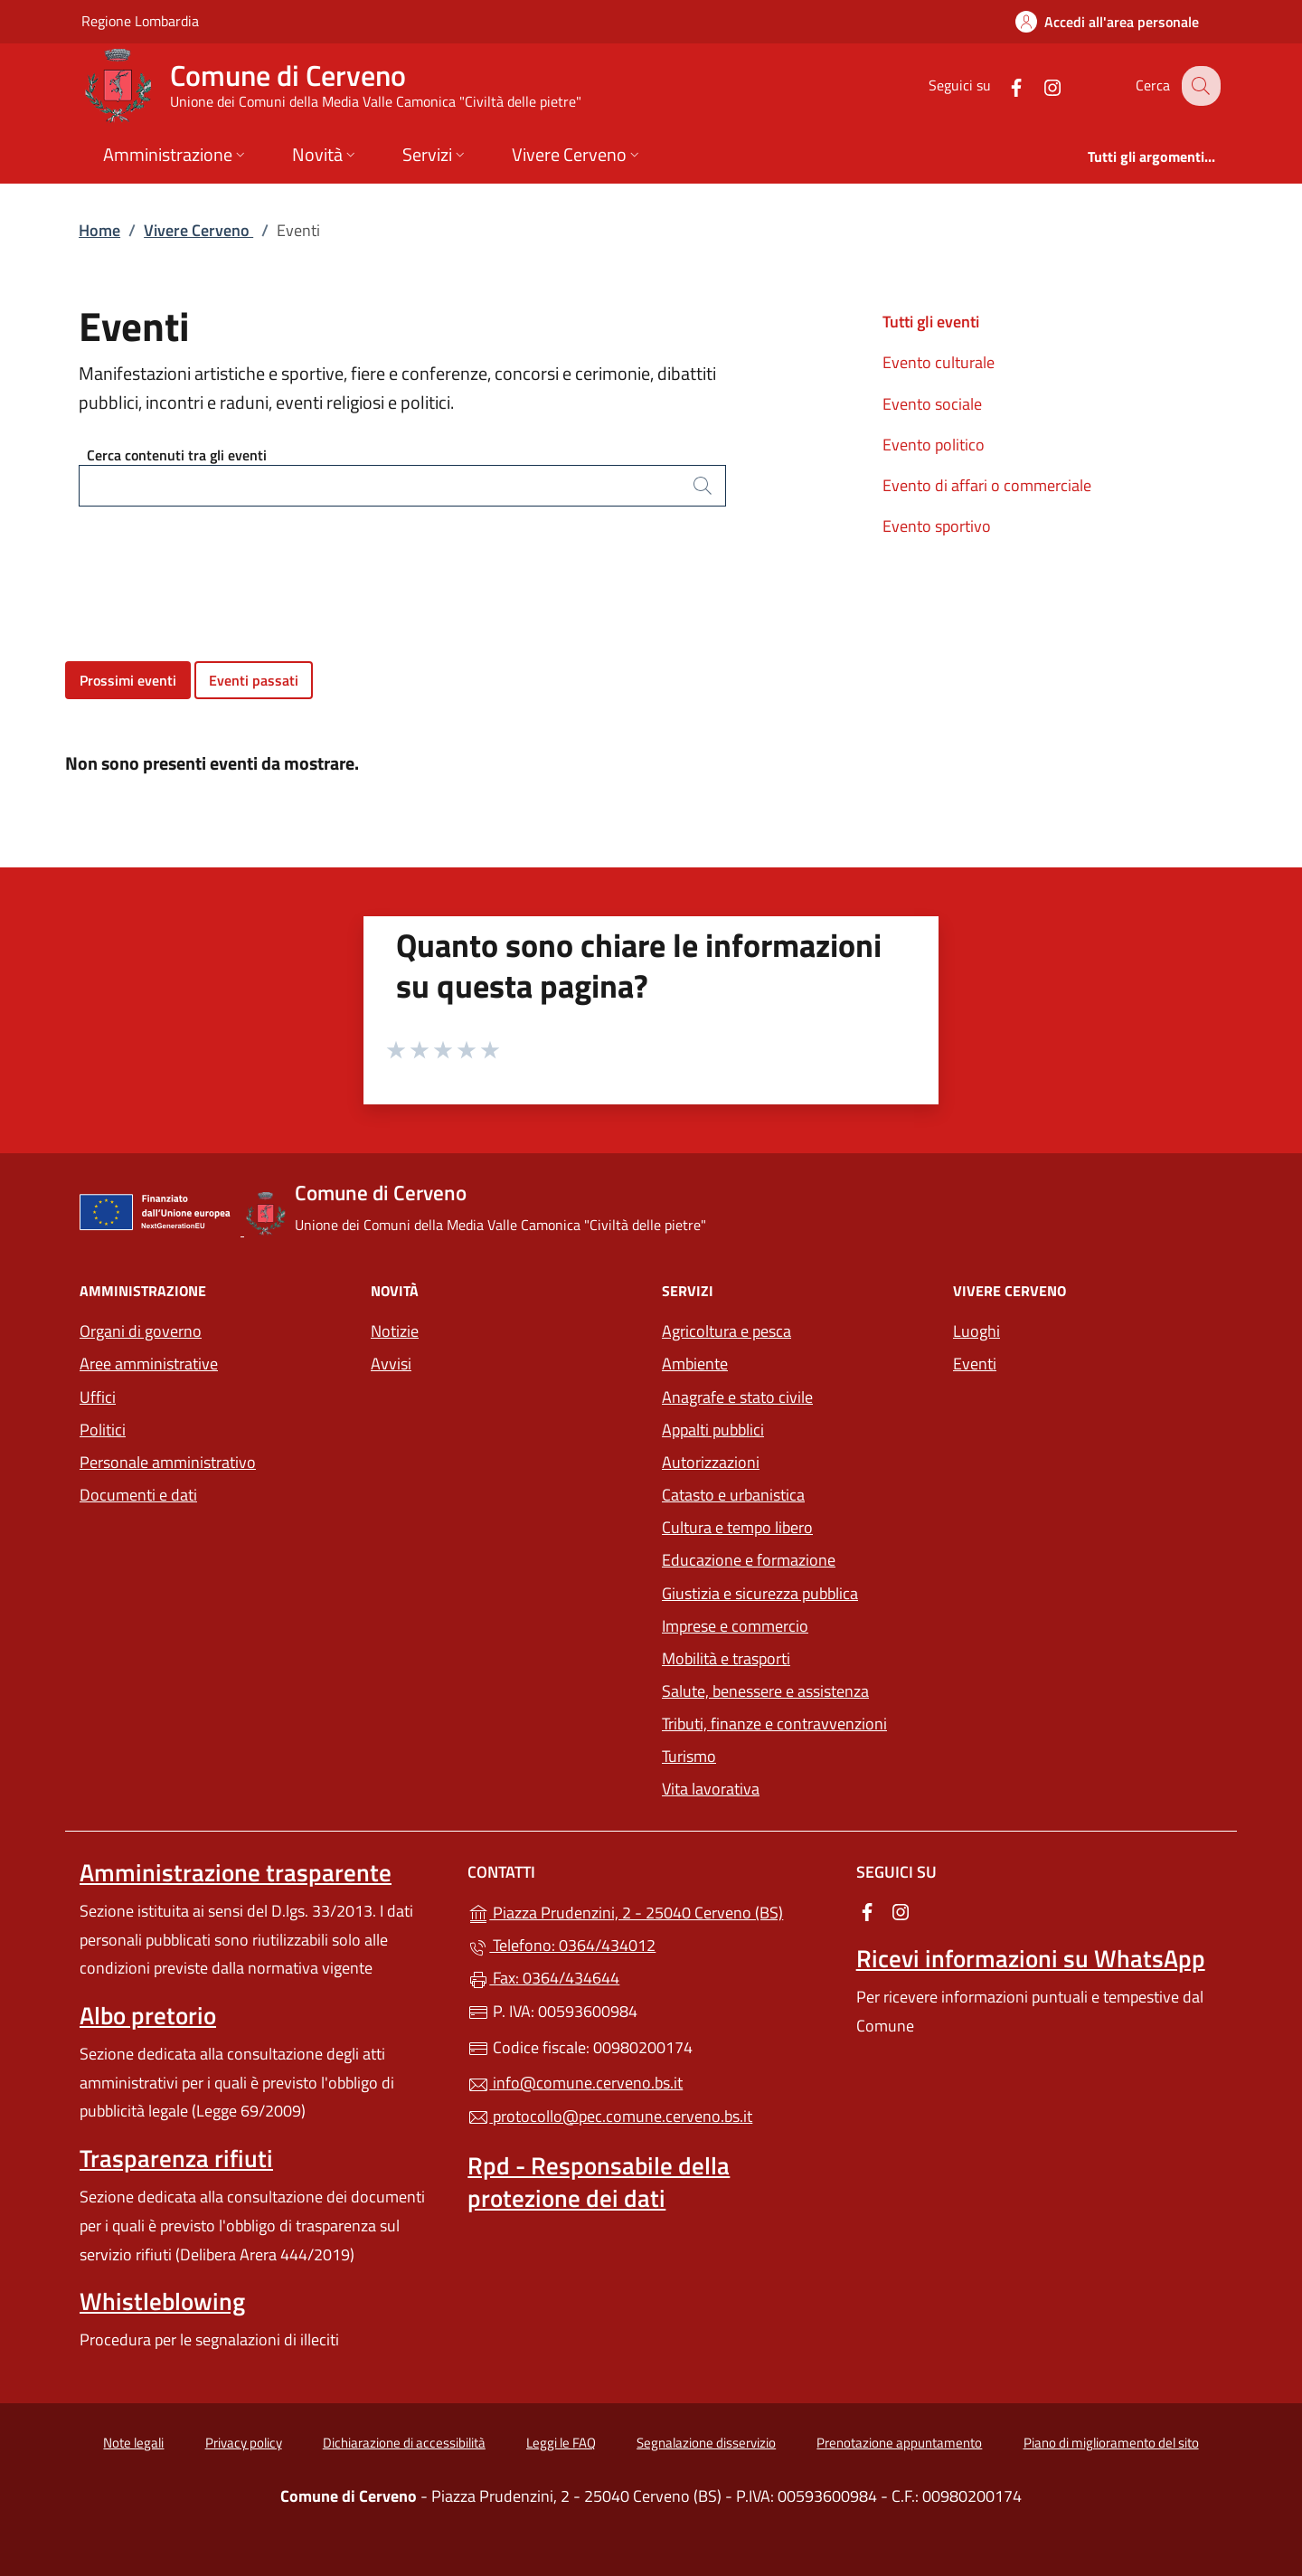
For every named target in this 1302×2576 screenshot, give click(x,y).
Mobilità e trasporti (726, 1658)
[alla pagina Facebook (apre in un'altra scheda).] (1002, 85)
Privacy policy (243, 2442)
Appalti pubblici (713, 1429)
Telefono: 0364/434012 (561, 1945)
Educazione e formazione (748, 1560)
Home (99, 230)
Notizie (395, 1331)
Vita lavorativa (711, 1788)
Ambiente (695, 1363)
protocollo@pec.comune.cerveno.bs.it (609, 2116)
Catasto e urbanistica (733, 1494)
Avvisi (391, 1363)
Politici (103, 1429)
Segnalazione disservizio (706, 2442)
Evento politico (933, 444)
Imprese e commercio (735, 1626)
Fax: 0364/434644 (543, 1977)
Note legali (133, 2442)
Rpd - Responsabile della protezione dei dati (598, 2181)
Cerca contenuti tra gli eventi (177, 455)
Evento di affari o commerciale (986, 485)
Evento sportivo (936, 526)
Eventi (974, 1363)
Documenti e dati (138, 1494)
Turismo (689, 1756)
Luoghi (976, 1331)
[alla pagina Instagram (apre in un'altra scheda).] (1038, 85)
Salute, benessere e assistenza (765, 1691)
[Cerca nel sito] (1199, 86)
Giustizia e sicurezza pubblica (760, 1593)
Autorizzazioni (711, 1462)
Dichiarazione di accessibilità (404, 2442)
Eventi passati (253, 680)
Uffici (98, 1397)
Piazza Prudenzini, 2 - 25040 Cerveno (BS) (650, 1911)
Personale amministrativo (168, 1462)
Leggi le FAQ (561, 2442)
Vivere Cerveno (198, 230)
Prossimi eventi (128, 680)
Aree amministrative (149, 1363)
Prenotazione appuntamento (899, 2442)
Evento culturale (938, 362)
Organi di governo (141, 1331)
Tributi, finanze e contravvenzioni (774, 1723)
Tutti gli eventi (930, 321)
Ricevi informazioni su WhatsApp (1030, 1958)
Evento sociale (932, 404)
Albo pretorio (148, 2015)
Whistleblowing (162, 2301)
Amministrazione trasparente (236, 1872)
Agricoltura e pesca (726, 1331)
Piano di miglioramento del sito (1111, 2442)
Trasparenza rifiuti (176, 2158)
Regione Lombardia (140, 20)
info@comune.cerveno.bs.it (575, 2082)
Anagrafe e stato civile (737, 1397)
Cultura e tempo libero (737, 1527)
